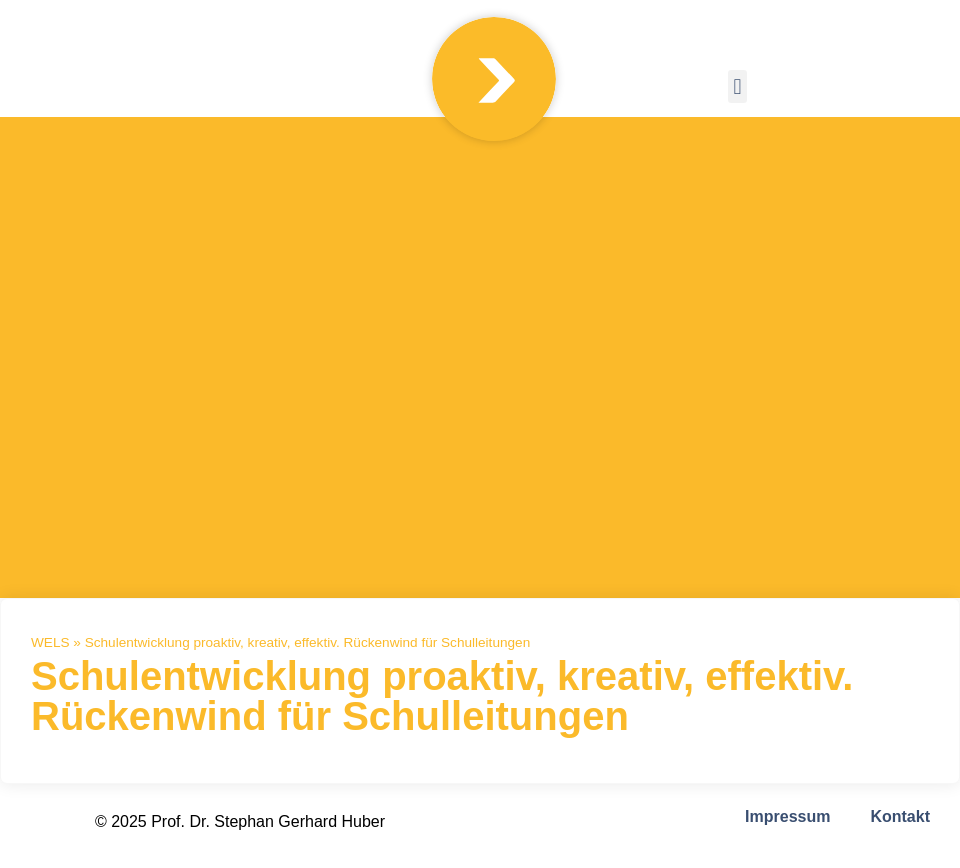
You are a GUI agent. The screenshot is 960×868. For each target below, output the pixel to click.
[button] (737, 86)
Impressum (787, 816)
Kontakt (900, 816)
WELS (50, 642)
